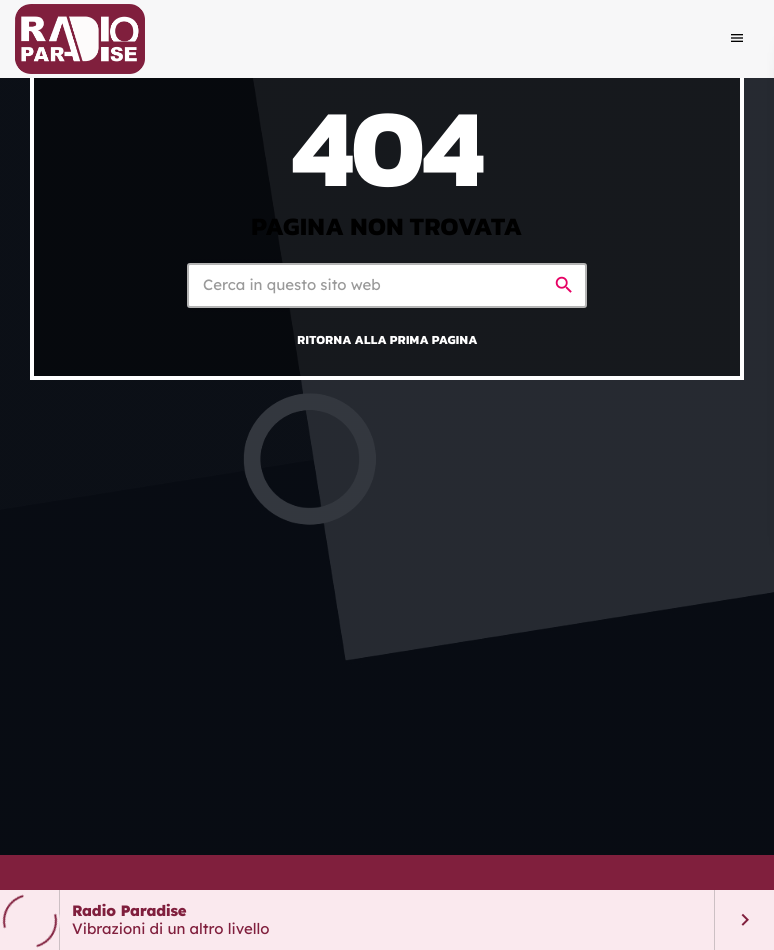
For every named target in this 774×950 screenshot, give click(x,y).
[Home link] (80, 39)
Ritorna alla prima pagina (387, 339)
